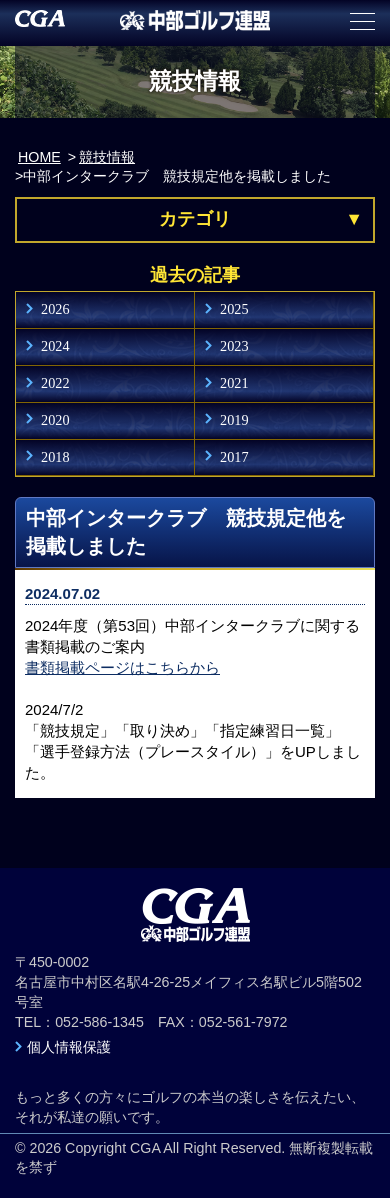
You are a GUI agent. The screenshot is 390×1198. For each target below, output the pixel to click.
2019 (234, 420)
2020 (55, 420)
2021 (234, 383)
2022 (55, 383)
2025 (234, 309)
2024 (55, 346)
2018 (55, 457)
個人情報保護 (69, 1047)
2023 (234, 346)
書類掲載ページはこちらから (122, 667)
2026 (55, 309)
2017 (234, 457)
